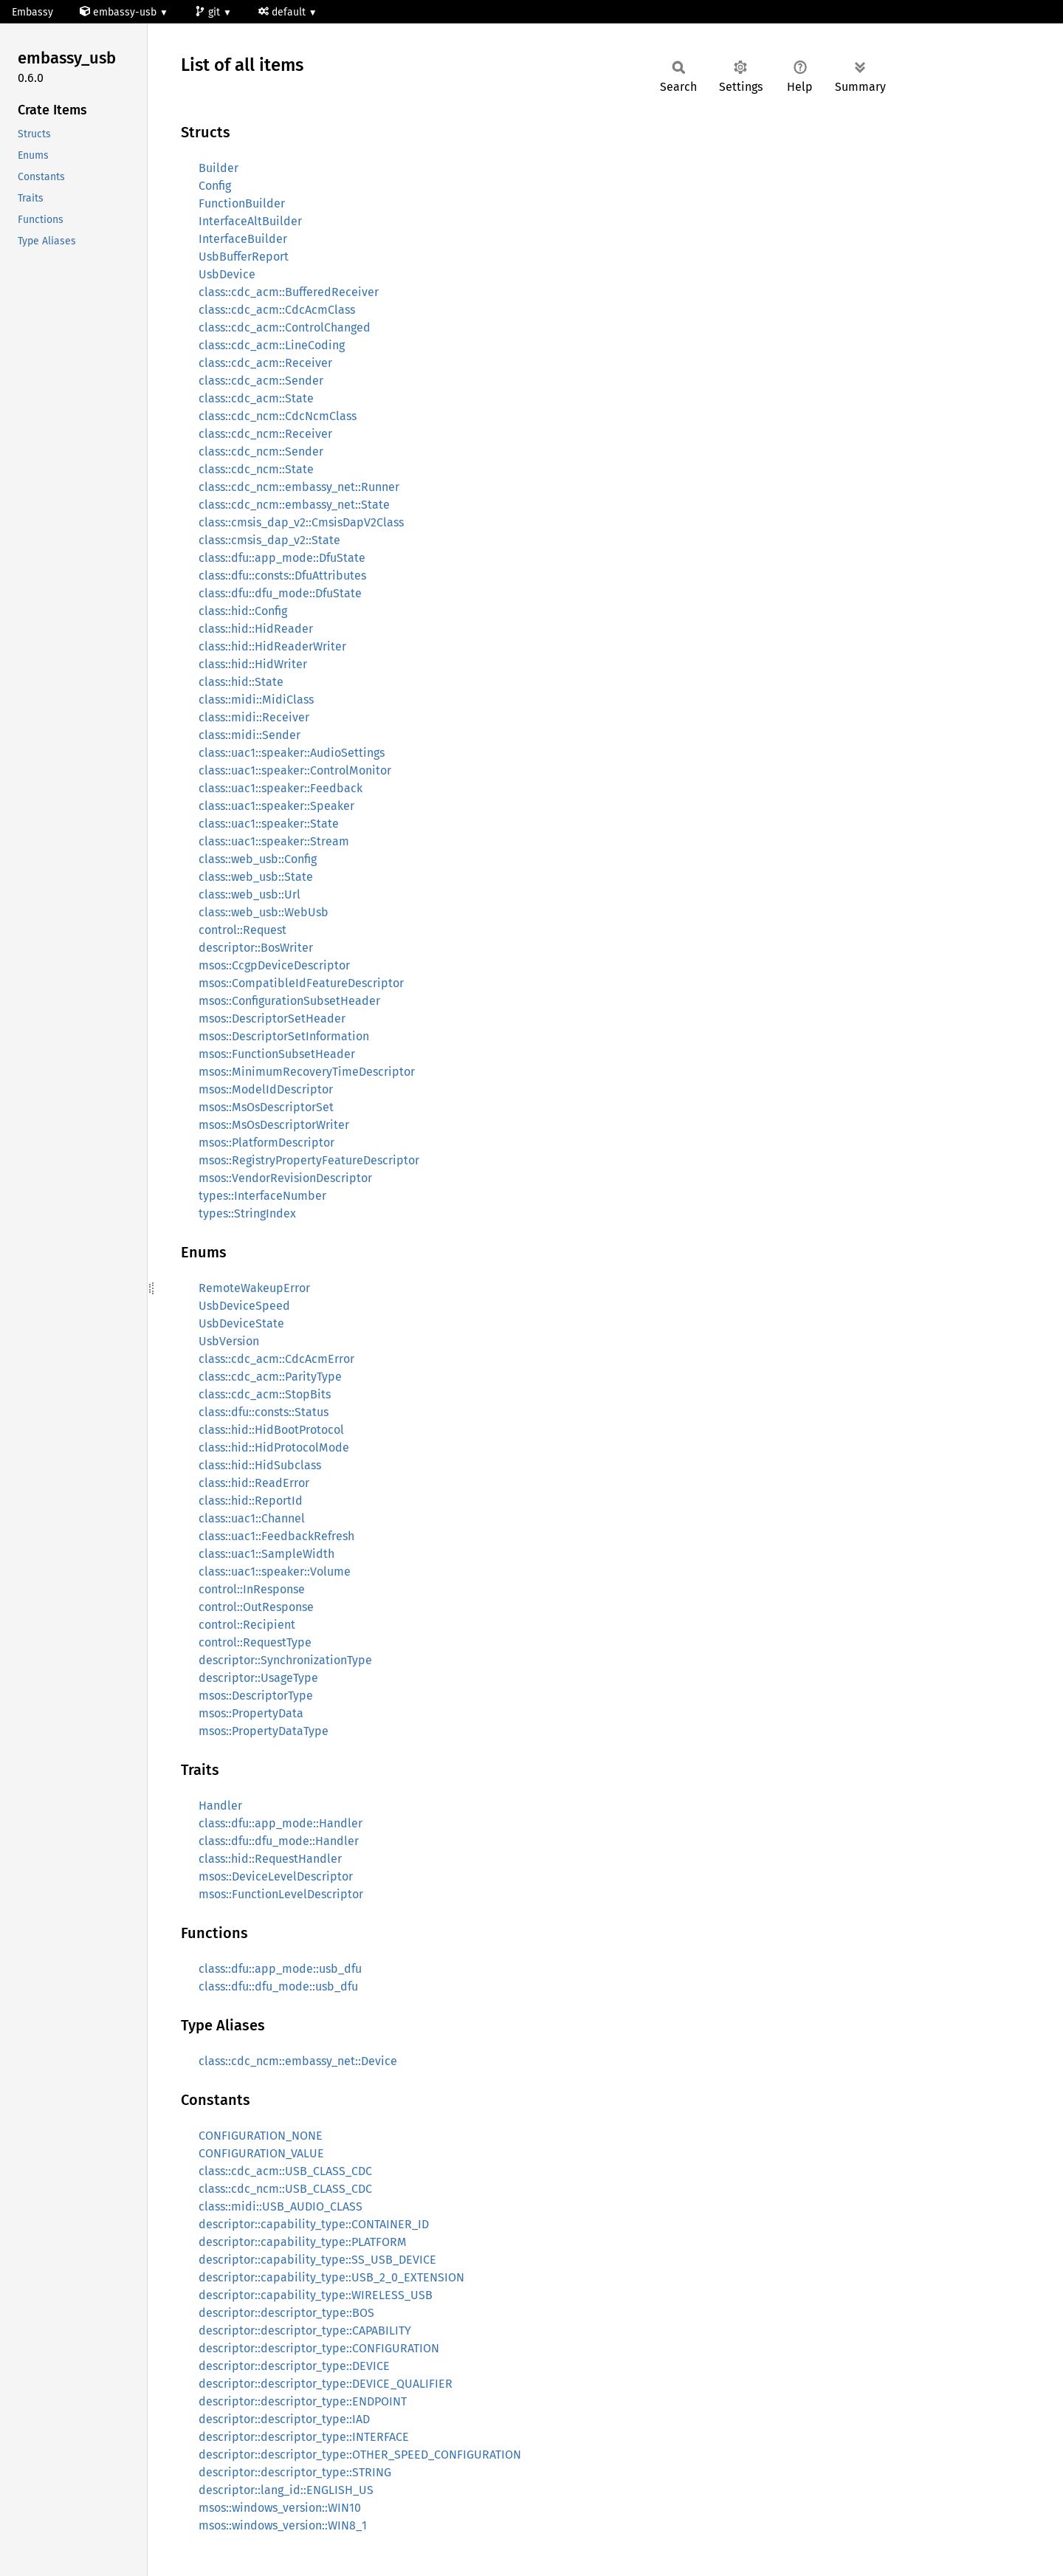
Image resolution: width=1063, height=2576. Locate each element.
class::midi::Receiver (254, 717)
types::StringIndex (247, 1213)
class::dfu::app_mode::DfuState (282, 558)
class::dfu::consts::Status (263, 1412)
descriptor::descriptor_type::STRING (295, 2472)
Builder (218, 168)
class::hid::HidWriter (253, 664)
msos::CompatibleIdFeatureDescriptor (301, 983)
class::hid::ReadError (254, 1483)
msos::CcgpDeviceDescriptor (274, 965)
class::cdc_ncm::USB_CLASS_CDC (285, 2189)
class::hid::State (241, 682)
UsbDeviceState (241, 1323)
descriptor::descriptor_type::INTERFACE (304, 2437)
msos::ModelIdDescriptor (266, 1089)
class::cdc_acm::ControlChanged (285, 327)
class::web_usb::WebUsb (263, 912)
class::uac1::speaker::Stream (274, 841)
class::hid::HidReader (256, 629)
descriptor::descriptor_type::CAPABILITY (305, 2330)
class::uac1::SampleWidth (266, 1554)
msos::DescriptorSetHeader (272, 1018)
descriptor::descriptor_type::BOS (286, 2313)
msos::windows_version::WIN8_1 (283, 2525)
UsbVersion (229, 1341)
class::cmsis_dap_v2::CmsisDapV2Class (301, 522)
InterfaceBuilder (243, 239)
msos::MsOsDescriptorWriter (274, 1125)
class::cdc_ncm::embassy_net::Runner (299, 487)
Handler (220, 1806)
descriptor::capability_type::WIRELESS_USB (316, 2295)
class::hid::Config (243, 611)
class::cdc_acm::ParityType (270, 1377)
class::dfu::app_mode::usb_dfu (280, 1969)
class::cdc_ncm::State (256, 469)
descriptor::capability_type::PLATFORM (303, 2242)
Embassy (32, 12)
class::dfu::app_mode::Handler (280, 1823)
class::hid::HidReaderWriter (272, 646)
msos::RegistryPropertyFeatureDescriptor (309, 1160)
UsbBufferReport (244, 257)
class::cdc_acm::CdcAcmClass (277, 310)
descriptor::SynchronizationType (285, 1660)
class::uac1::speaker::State (269, 824)
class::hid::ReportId (251, 1501)
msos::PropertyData (251, 1713)
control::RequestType (255, 1642)
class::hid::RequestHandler (270, 1859)
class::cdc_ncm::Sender (261, 451)
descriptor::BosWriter (256, 948)
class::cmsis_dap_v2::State (269, 540)
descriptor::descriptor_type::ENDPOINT (303, 2401)
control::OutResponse (256, 1607)
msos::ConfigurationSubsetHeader (289, 1001)
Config (215, 186)
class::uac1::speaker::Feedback (280, 788)
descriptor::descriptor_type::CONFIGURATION (319, 2348)
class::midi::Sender (249, 735)
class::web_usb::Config (258, 859)
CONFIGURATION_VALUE (261, 2153)
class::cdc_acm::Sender (261, 381)
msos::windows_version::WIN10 (280, 2508)
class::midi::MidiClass (256, 700)
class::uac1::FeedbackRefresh (276, 1536)
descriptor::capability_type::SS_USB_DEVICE (317, 2260)
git (209, 12)
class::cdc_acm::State (256, 398)
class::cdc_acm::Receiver (265, 363)
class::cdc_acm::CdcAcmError (276, 1359)
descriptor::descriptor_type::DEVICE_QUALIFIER (326, 2384)
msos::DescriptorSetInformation (284, 1036)
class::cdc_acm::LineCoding (272, 345)
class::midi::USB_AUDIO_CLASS (280, 2206)
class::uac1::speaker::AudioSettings (292, 753)
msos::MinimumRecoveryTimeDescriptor (307, 1072)
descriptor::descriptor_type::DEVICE (294, 2366)
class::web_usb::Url (249, 894)
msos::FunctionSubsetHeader (277, 1054)
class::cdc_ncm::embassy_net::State (294, 505)
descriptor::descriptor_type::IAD (284, 2419)
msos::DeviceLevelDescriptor (276, 1876)
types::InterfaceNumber (262, 1196)
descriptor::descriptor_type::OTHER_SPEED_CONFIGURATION (360, 2455)
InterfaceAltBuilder (250, 221)
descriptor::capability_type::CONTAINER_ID (314, 2224)
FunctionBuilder (242, 203)
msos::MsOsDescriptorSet (266, 1107)
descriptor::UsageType (258, 1678)
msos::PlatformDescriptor (266, 1143)
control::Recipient (247, 1625)
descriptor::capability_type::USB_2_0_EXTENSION (331, 2277)
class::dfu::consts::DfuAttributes (282, 576)
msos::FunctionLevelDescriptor (281, 1894)
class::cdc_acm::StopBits (265, 1394)
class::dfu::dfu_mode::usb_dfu (278, 1986)
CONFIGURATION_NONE (261, 2136)
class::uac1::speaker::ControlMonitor (295, 770)
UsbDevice (227, 274)
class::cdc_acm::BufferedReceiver (289, 292)
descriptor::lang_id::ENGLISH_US (286, 2490)
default (283, 12)
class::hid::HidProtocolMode (274, 1447)
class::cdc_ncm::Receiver (265, 434)
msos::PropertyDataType (263, 1731)
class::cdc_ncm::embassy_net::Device (298, 2061)
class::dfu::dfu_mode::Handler (279, 1841)
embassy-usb (119, 12)
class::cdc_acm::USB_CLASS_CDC (285, 2171)
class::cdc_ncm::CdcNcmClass (278, 416)
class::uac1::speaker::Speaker (276, 806)
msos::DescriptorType (256, 1696)
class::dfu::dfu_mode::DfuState (280, 593)
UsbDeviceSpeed (244, 1306)
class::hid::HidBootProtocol (271, 1430)
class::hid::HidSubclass (260, 1465)
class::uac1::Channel (252, 1518)
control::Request (242, 930)
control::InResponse (252, 1589)
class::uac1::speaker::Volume (275, 1572)
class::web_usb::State (256, 877)
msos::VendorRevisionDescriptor (285, 1178)
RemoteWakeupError (254, 1288)
